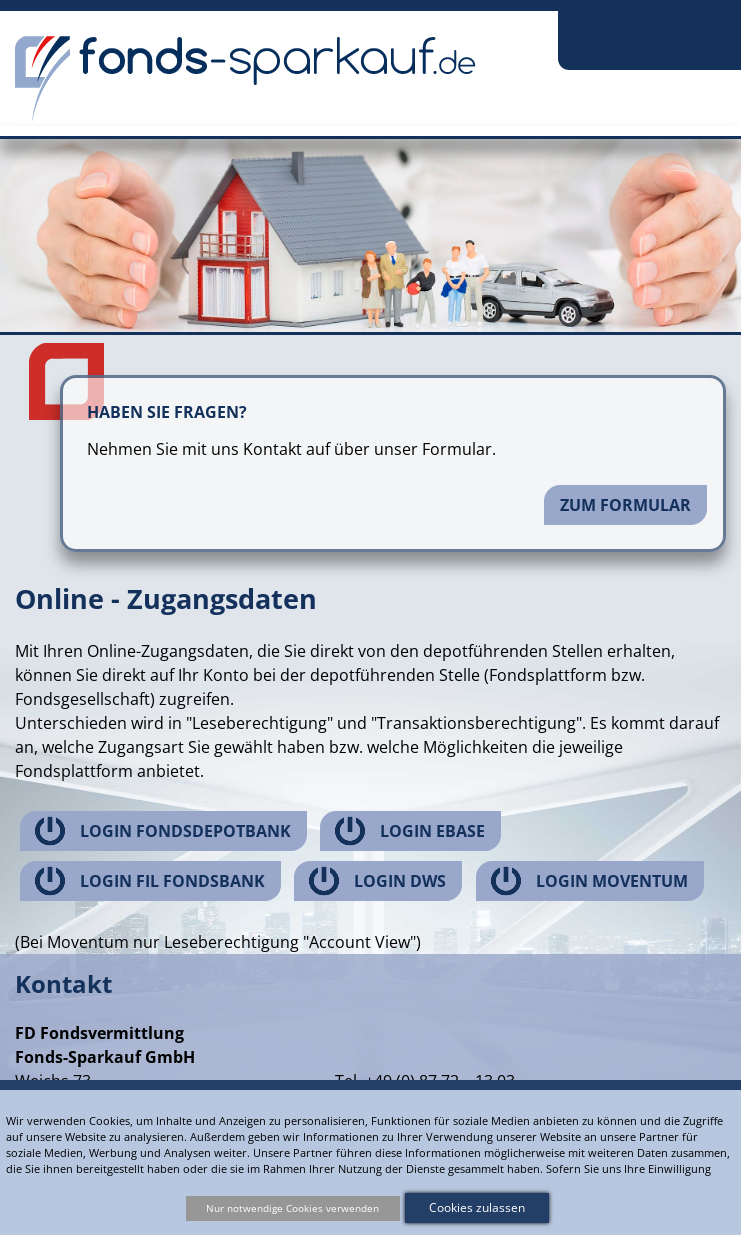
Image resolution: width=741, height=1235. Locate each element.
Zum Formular (625, 505)
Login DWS (400, 881)
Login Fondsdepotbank (185, 831)
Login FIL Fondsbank (172, 881)
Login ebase (432, 831)
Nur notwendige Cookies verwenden (292, 1208)
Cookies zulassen (477, 1207)
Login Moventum (612, 881)
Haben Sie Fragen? (167, 412)
